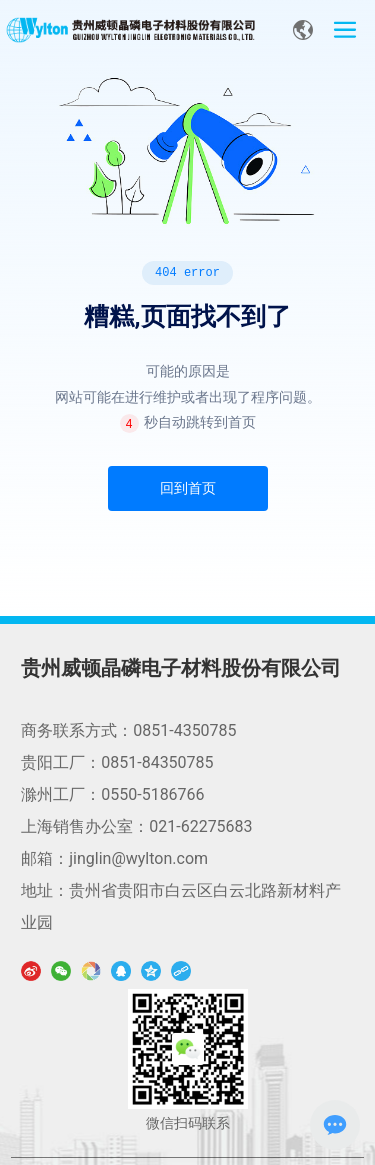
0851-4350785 (184, 730)
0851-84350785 (157, 762)
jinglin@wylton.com (138, 858)
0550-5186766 (152, 794)
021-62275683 (200, 826)
